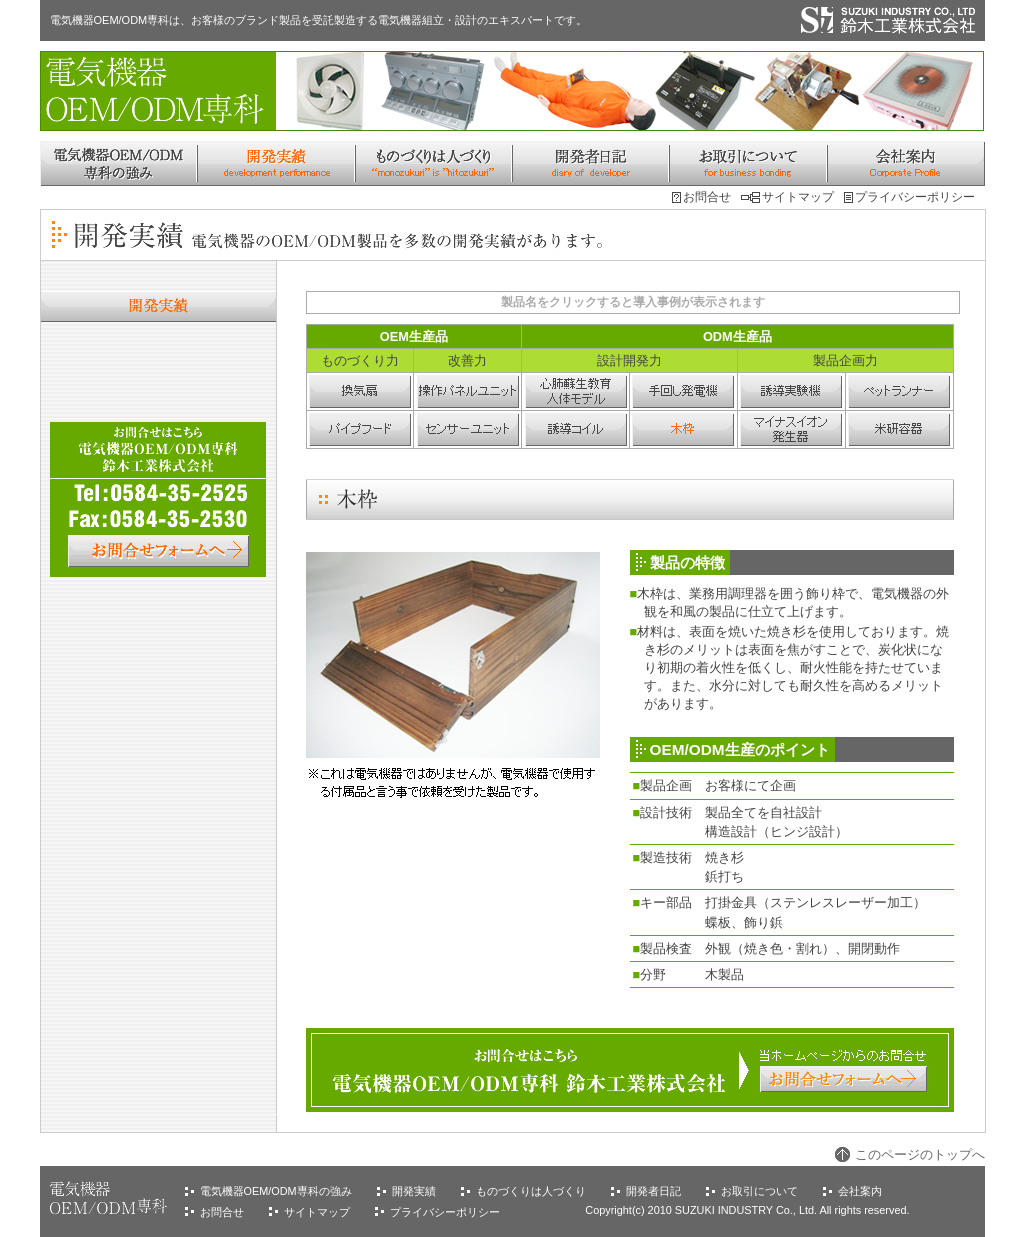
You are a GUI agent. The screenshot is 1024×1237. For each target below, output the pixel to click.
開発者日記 (653, 1191)
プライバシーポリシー (915, 197)
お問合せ (707, 197)
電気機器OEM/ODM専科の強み (276, 1191)
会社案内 (860, 1191)
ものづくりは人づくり (531, 1191)
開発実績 (414, 1191)
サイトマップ (798, 197)
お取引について (759, 1191)
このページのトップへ (920, 1154)
